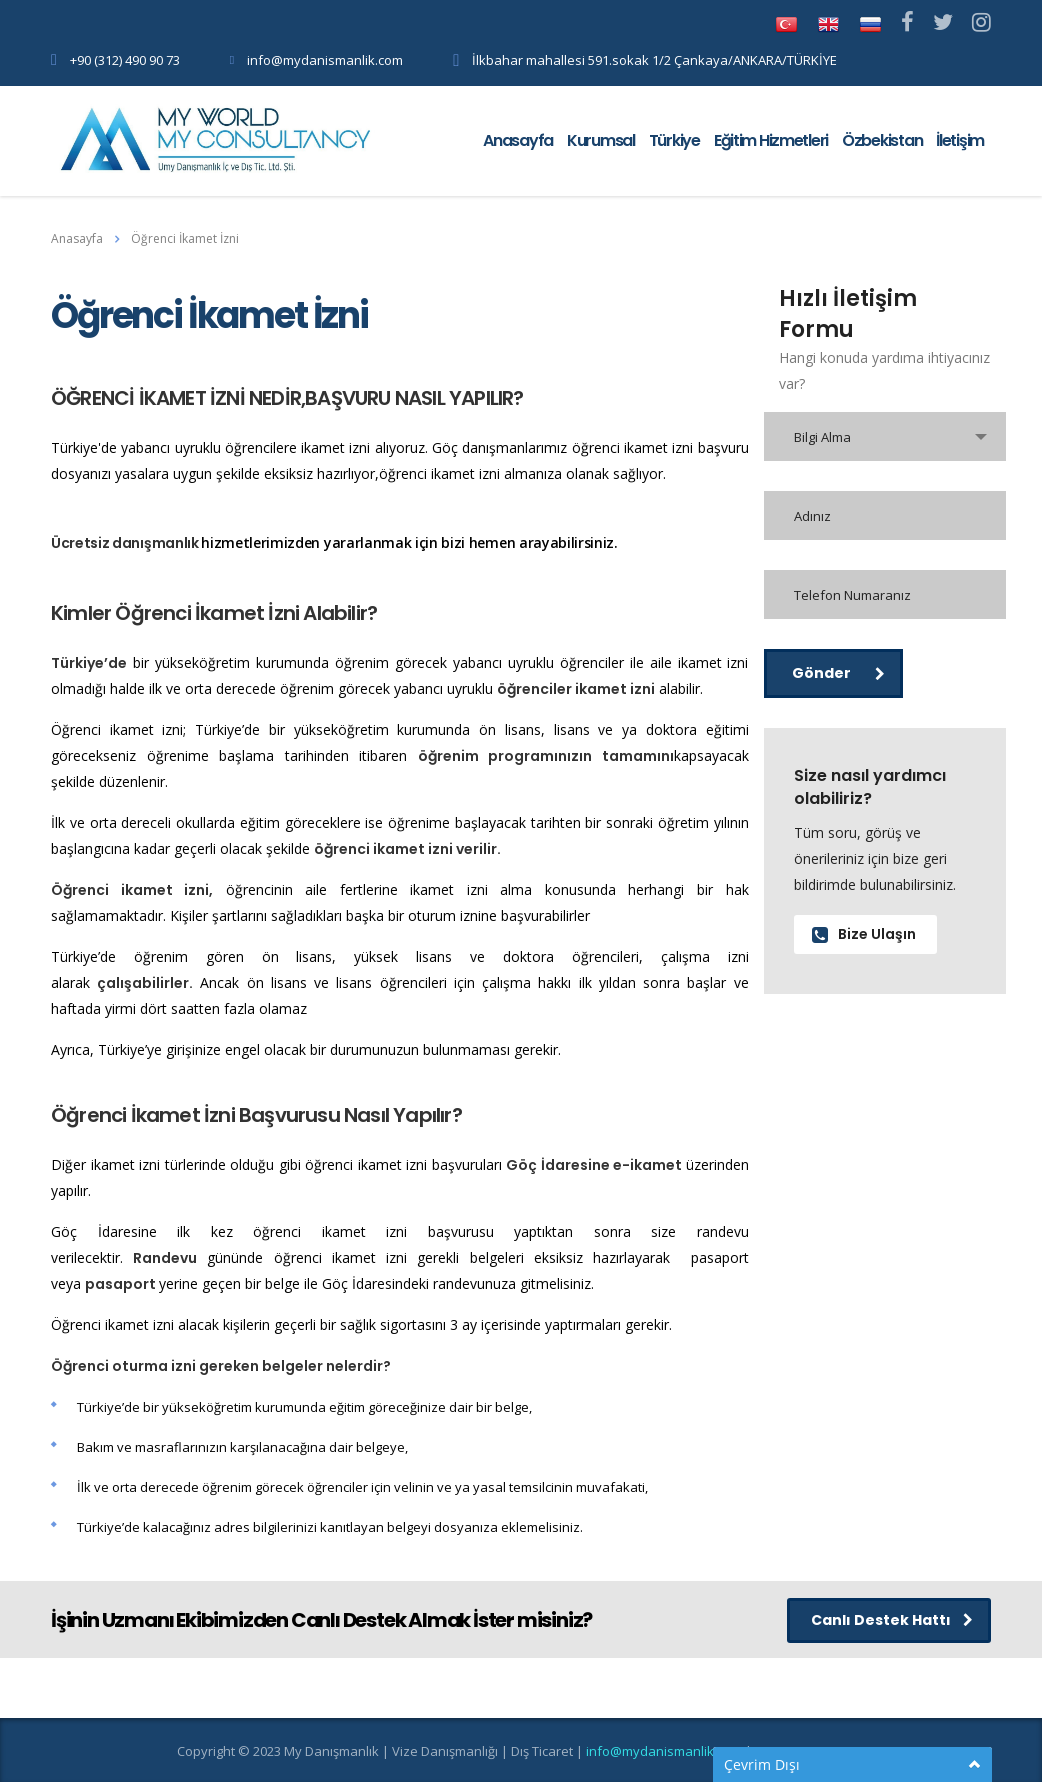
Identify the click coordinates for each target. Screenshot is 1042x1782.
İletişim (960, 140)
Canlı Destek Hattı (892, 1620)
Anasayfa (518, 140)
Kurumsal (601, 140)
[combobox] (885, 436)
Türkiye (674, 140)
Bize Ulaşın (864, 934)
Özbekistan (882, 140)
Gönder (838, 673)
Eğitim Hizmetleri (771, 140)
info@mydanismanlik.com (325, 60)
